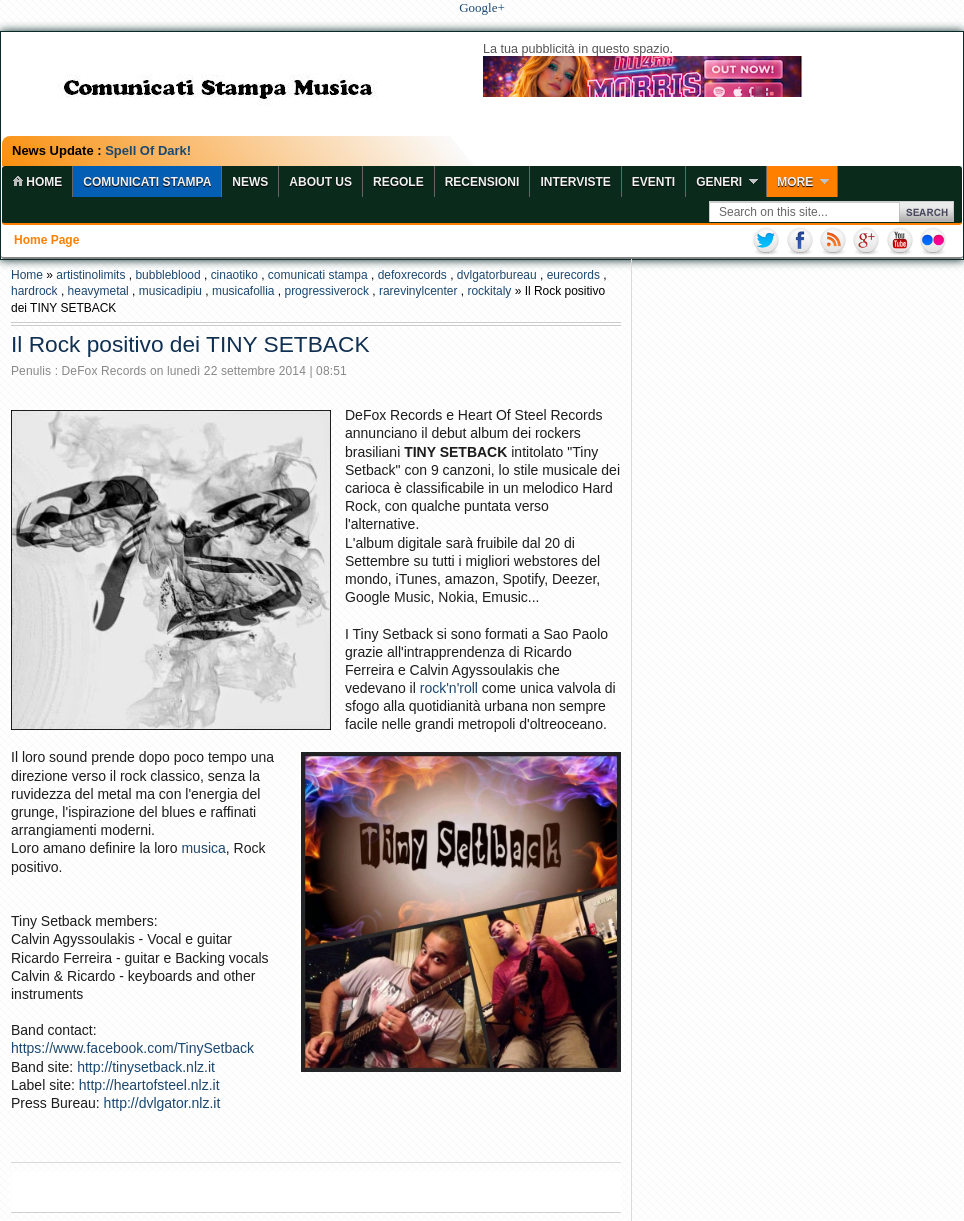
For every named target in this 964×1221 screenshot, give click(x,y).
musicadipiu (170, 291)
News (250, 182)
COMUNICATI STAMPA (147, 182)
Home (27, 275)
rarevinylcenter (418, 291)
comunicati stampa (318, 275)
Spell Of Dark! (148, 150)
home (37, 182)
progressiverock (326, 291)
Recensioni (482, 182)
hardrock (34, 291)
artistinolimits (90, 275)
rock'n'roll (449, 688)
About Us (320, 182)
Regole (398, 182)
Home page (46, 240)
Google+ (482, 7)
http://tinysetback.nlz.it (146, 1067)
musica (203, 848)
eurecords (573, 275)
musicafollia (243, 291)
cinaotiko (234, 275)
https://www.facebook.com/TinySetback (132, 1048)
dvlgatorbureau (497, 275)
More (795, 182)
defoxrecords (412, 275)
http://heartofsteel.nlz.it (149, 1085)
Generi (719, 182)
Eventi (653, 182)
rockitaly (489, 291)
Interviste (575, 182)
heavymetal (98, 291)
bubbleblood (167, 275)
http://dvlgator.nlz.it (162, 1103)
